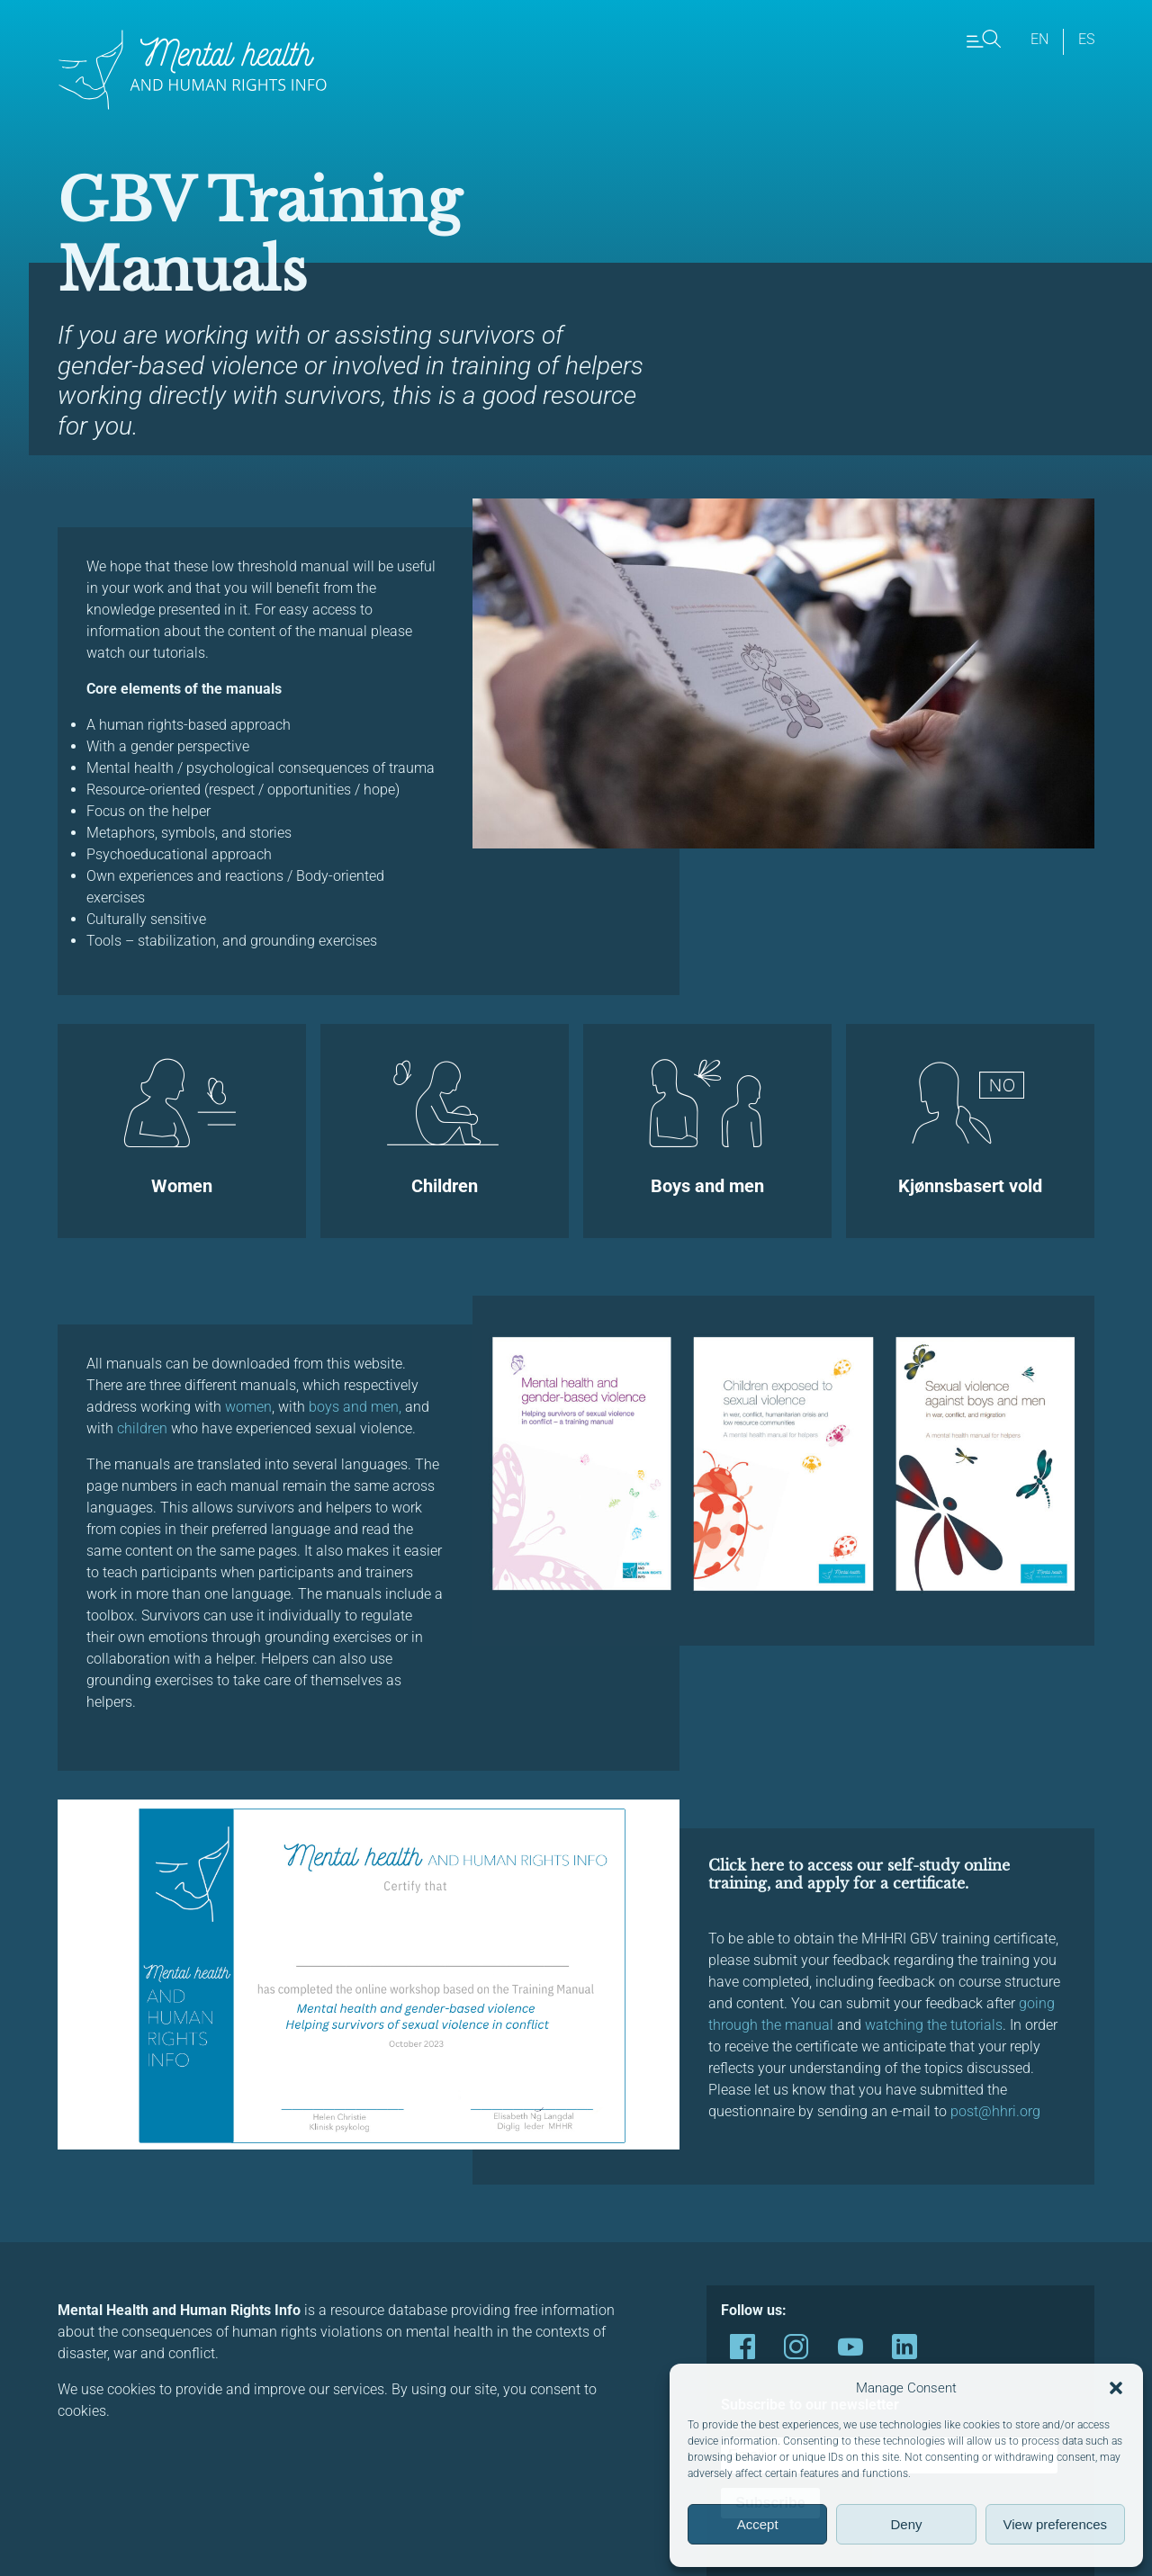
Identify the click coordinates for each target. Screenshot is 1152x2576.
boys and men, (353, 1406)
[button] (1116, 2388)
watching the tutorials (934, 2024)
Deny (906, 2524)
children (142, 1428)
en (1039, 39)
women (248, 1406)
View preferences (1056, 2524)
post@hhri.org (995, 2111)
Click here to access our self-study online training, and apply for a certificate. (859, 1873)
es (1086, 39)
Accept (757, 2524)
